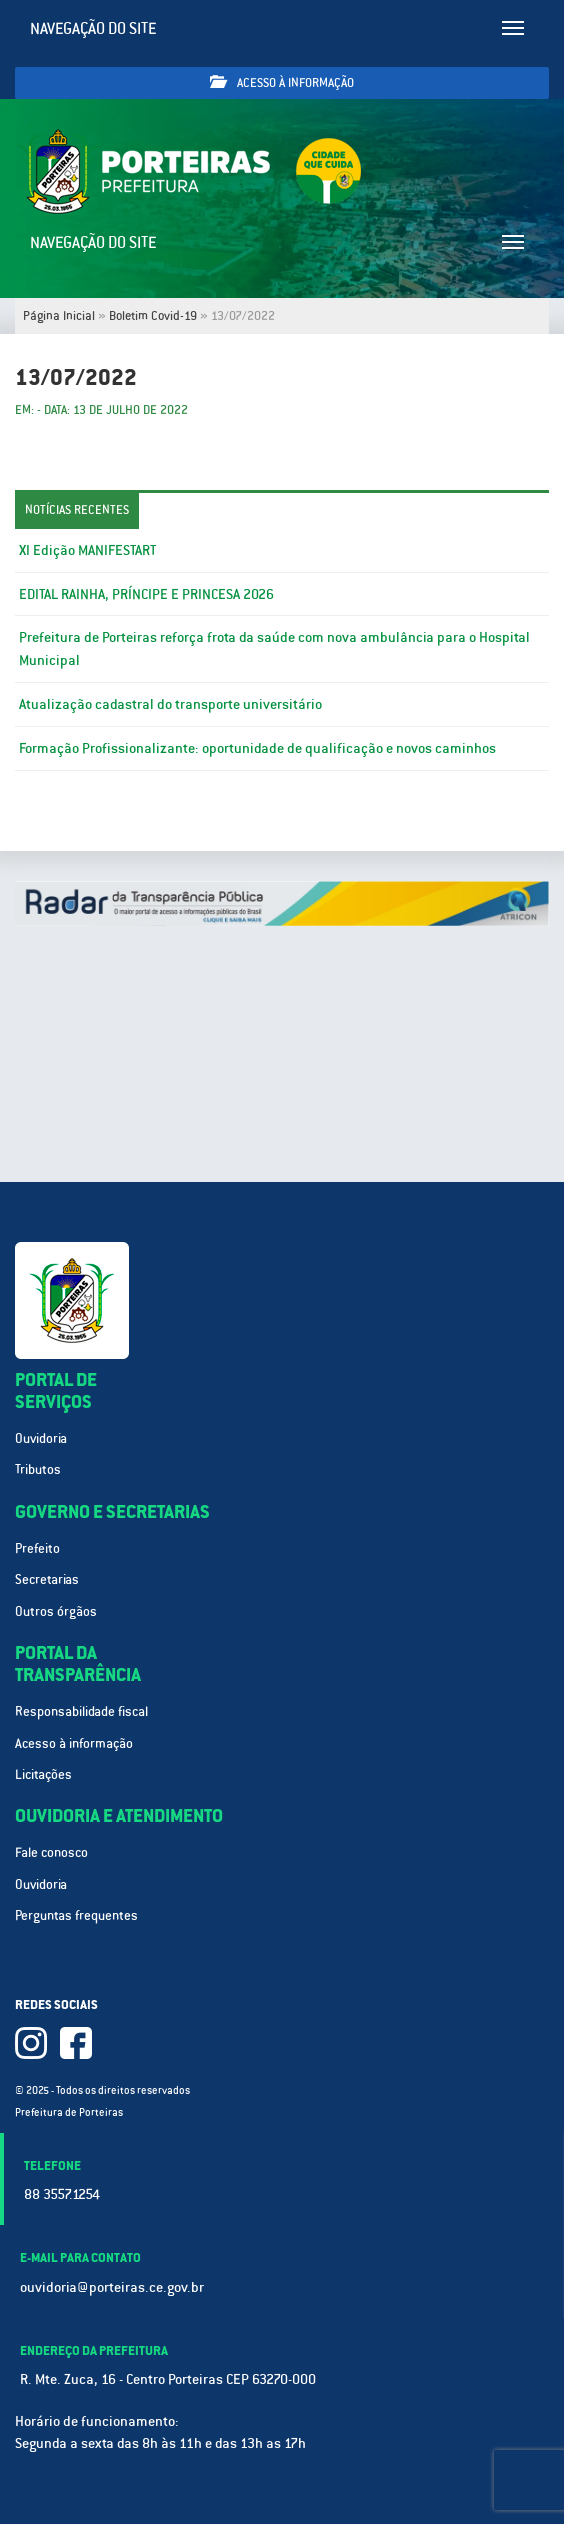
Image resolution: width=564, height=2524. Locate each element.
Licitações (43, 1774)
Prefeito (37, 1548)
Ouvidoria (41, 1438)
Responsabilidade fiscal (81, 1711)
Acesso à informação (282, 82)
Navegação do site (93, 28)
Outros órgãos (56, 1611)
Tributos (38, 1469)
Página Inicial (59, 316)
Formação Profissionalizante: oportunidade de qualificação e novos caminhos (257, 748)
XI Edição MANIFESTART (87, 550)
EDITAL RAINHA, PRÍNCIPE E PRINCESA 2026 (146, 594)
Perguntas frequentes (76, 1915)
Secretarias (47, 1579)
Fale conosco (51, 1852)
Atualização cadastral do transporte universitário (170, 704)
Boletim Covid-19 (153, 316)
